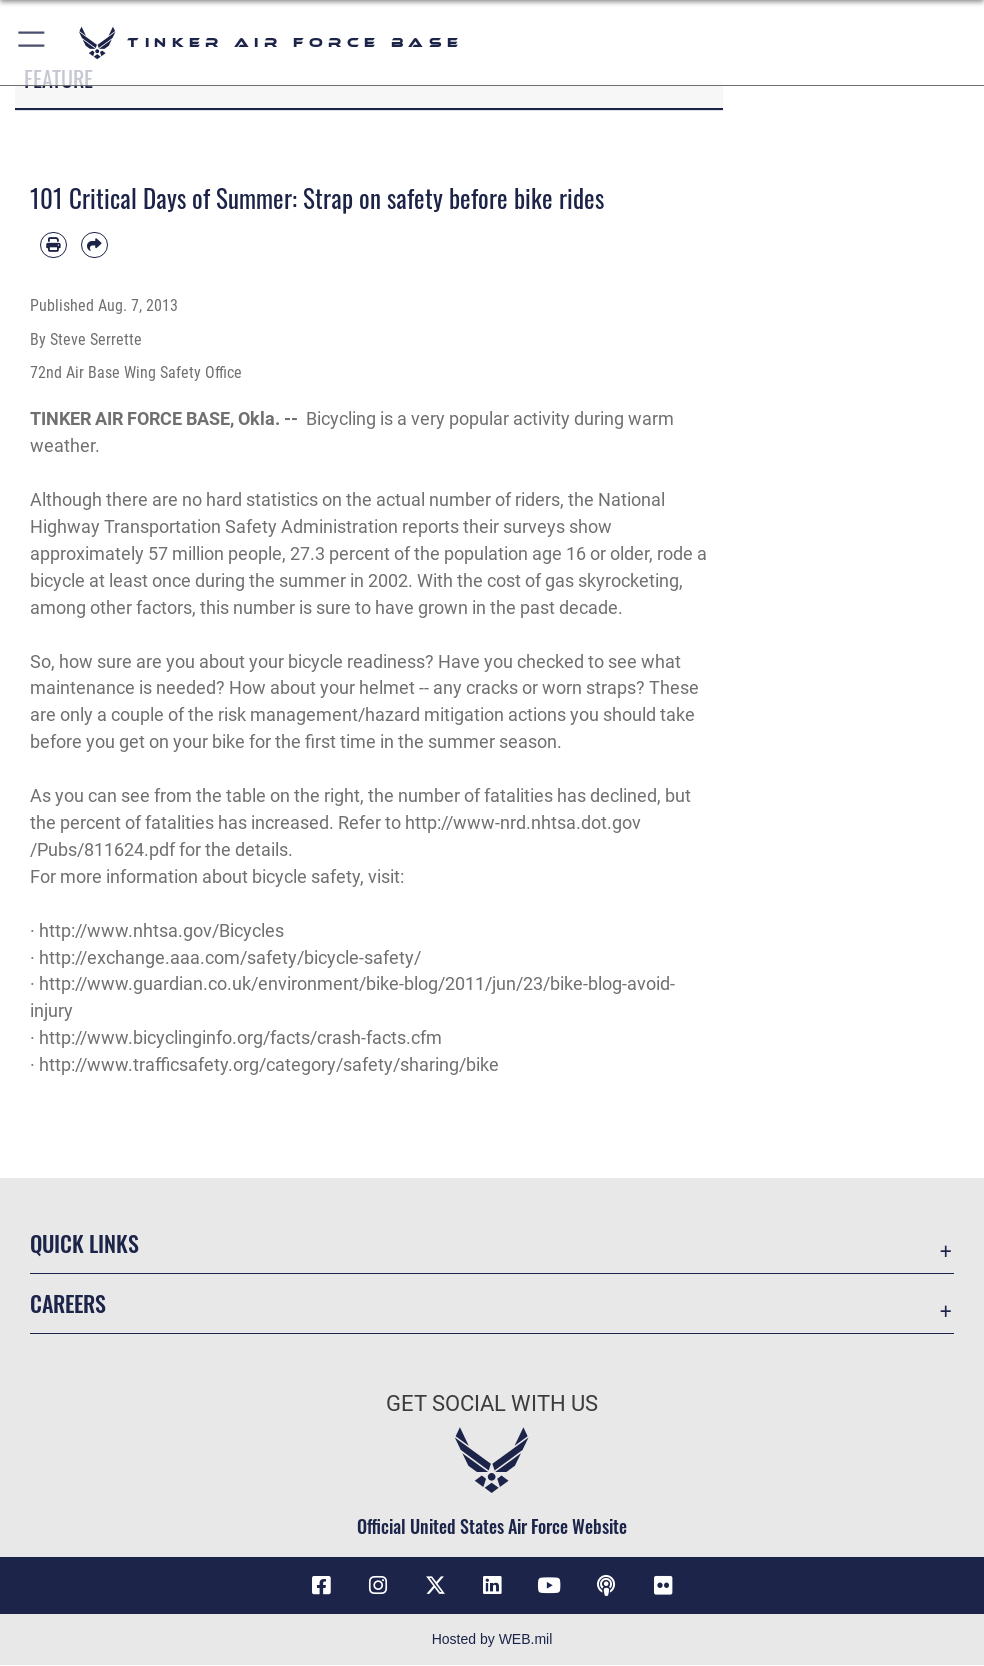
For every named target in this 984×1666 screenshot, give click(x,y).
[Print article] (53, 245)
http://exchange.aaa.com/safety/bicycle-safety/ (230, 957)
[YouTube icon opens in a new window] (549, 1586)
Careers (68, 1303)
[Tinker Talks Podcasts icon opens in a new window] (606, 1586)
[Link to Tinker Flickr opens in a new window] (663, 1586)
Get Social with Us (492, 1403)
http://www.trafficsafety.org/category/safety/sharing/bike (269, 1064)
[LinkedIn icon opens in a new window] (492, 1586)
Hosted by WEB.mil (492, 1640)
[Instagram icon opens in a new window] (378, 1586)
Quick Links (84, 1243)
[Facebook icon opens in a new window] (321, 1586)
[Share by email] (94, 245)
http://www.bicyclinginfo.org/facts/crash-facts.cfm (240, 1037)
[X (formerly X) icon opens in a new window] (435, 1586)
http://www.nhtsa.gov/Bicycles (161, 930)
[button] (32, 42)
